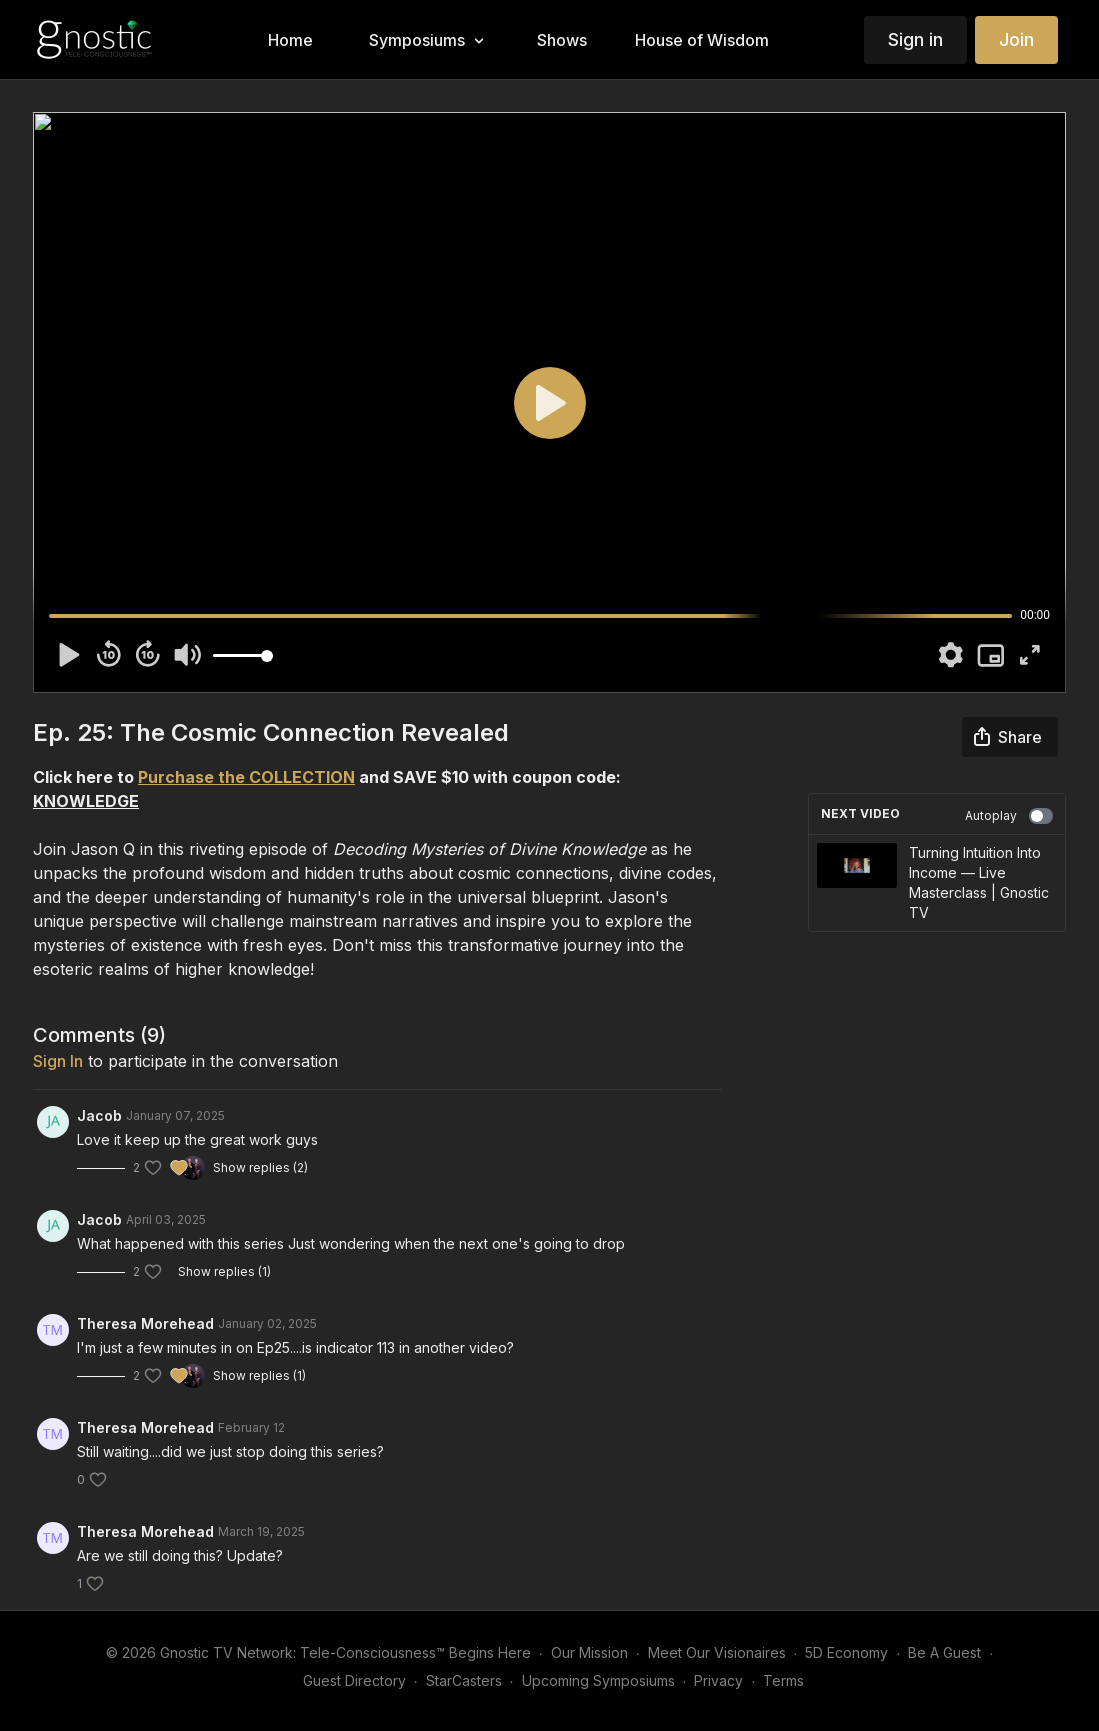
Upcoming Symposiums (598, 1680)
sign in (58, 1061)
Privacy (718, 1680)
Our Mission (589, 1652)
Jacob (99, 1115)
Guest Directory (354, 1680)
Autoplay (1009, 816)
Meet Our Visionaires (717, 1652)
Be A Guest (944, 1652)
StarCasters (464, 1680)
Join (1016, 39)
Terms (783, 1680)
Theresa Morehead (145, 1323)
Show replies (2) (260, 1167)
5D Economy (846, 1652)
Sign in (915, 39)
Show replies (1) (224, 1271)
